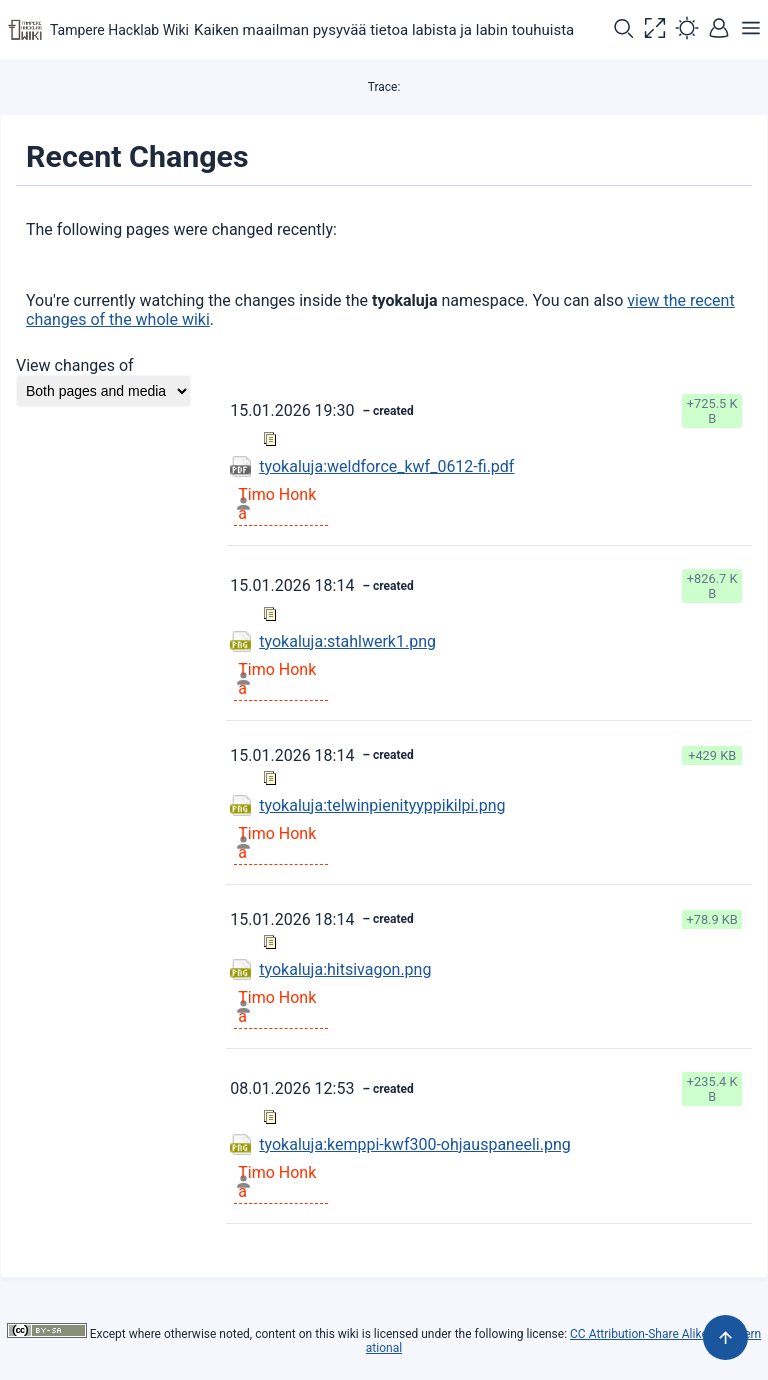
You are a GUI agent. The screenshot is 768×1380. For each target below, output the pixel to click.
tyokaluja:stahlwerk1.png (347, 641)
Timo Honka (277, 504)
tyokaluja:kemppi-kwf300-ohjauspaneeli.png (414, 1144)
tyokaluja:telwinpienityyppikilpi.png (382, 805)
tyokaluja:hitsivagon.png (345, 969)
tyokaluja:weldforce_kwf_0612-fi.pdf (386, 466)
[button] (623, 30)
